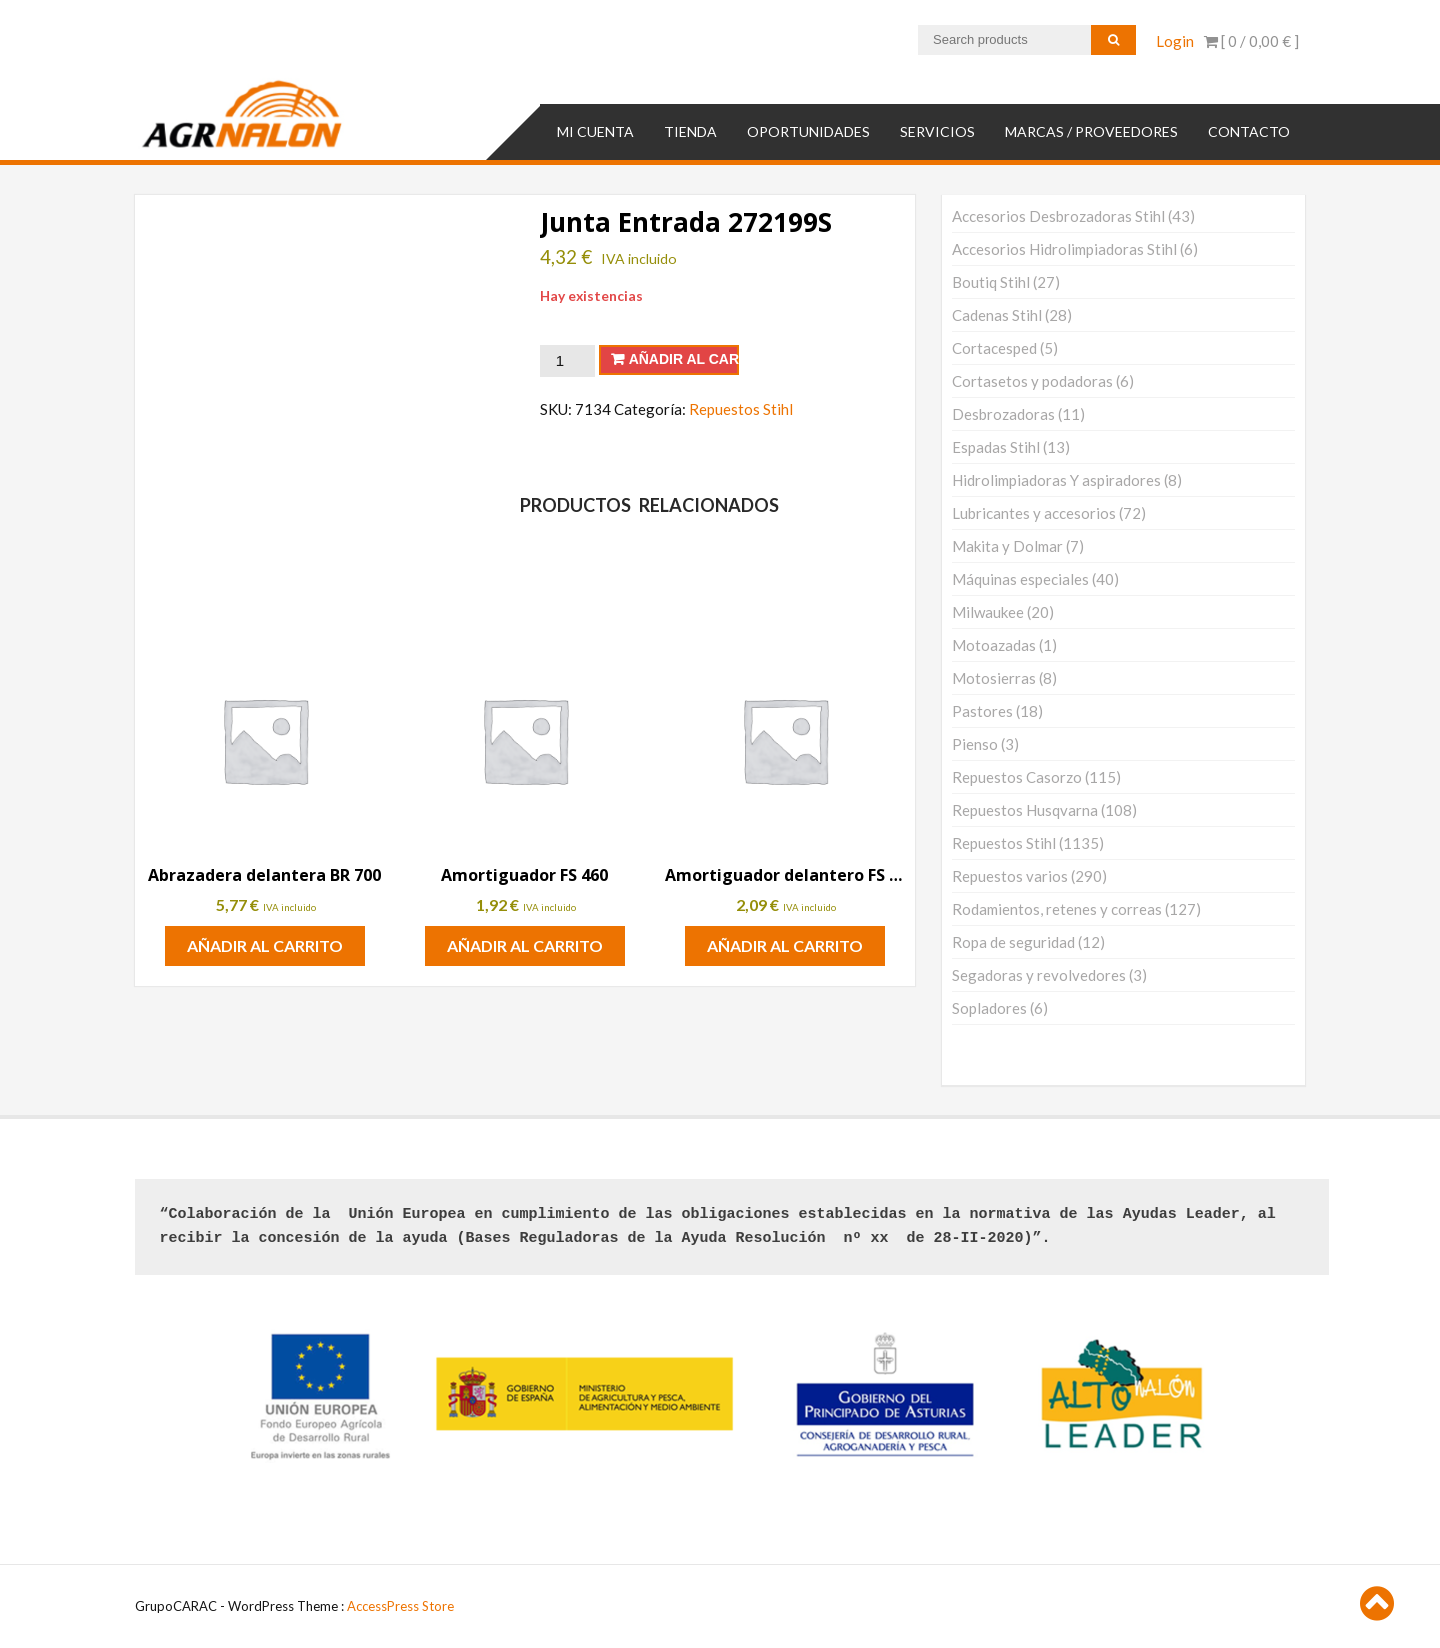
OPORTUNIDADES (808, 130)
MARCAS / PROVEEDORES (1091, 130)
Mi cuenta (595, 130)
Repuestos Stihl (741, 408)
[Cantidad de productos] (567, 360)
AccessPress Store (400, 1606)
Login (1175, 41)
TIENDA (690, 130)
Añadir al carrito (684, 359)
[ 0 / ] (1251, 41)
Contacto (1249, 130)
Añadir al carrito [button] (265, 945)
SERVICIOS (937, 130)
